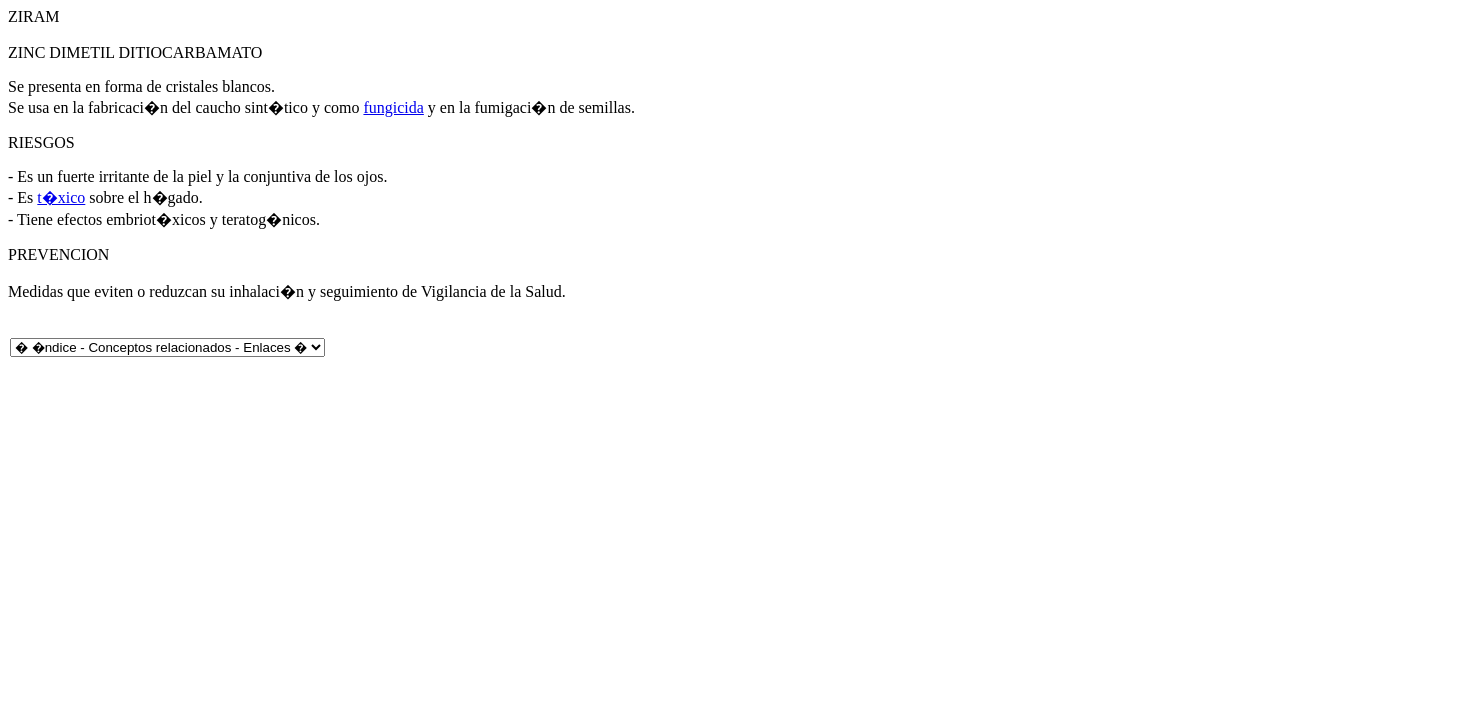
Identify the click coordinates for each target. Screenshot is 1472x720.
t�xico (61, 197)
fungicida (393, 107)
